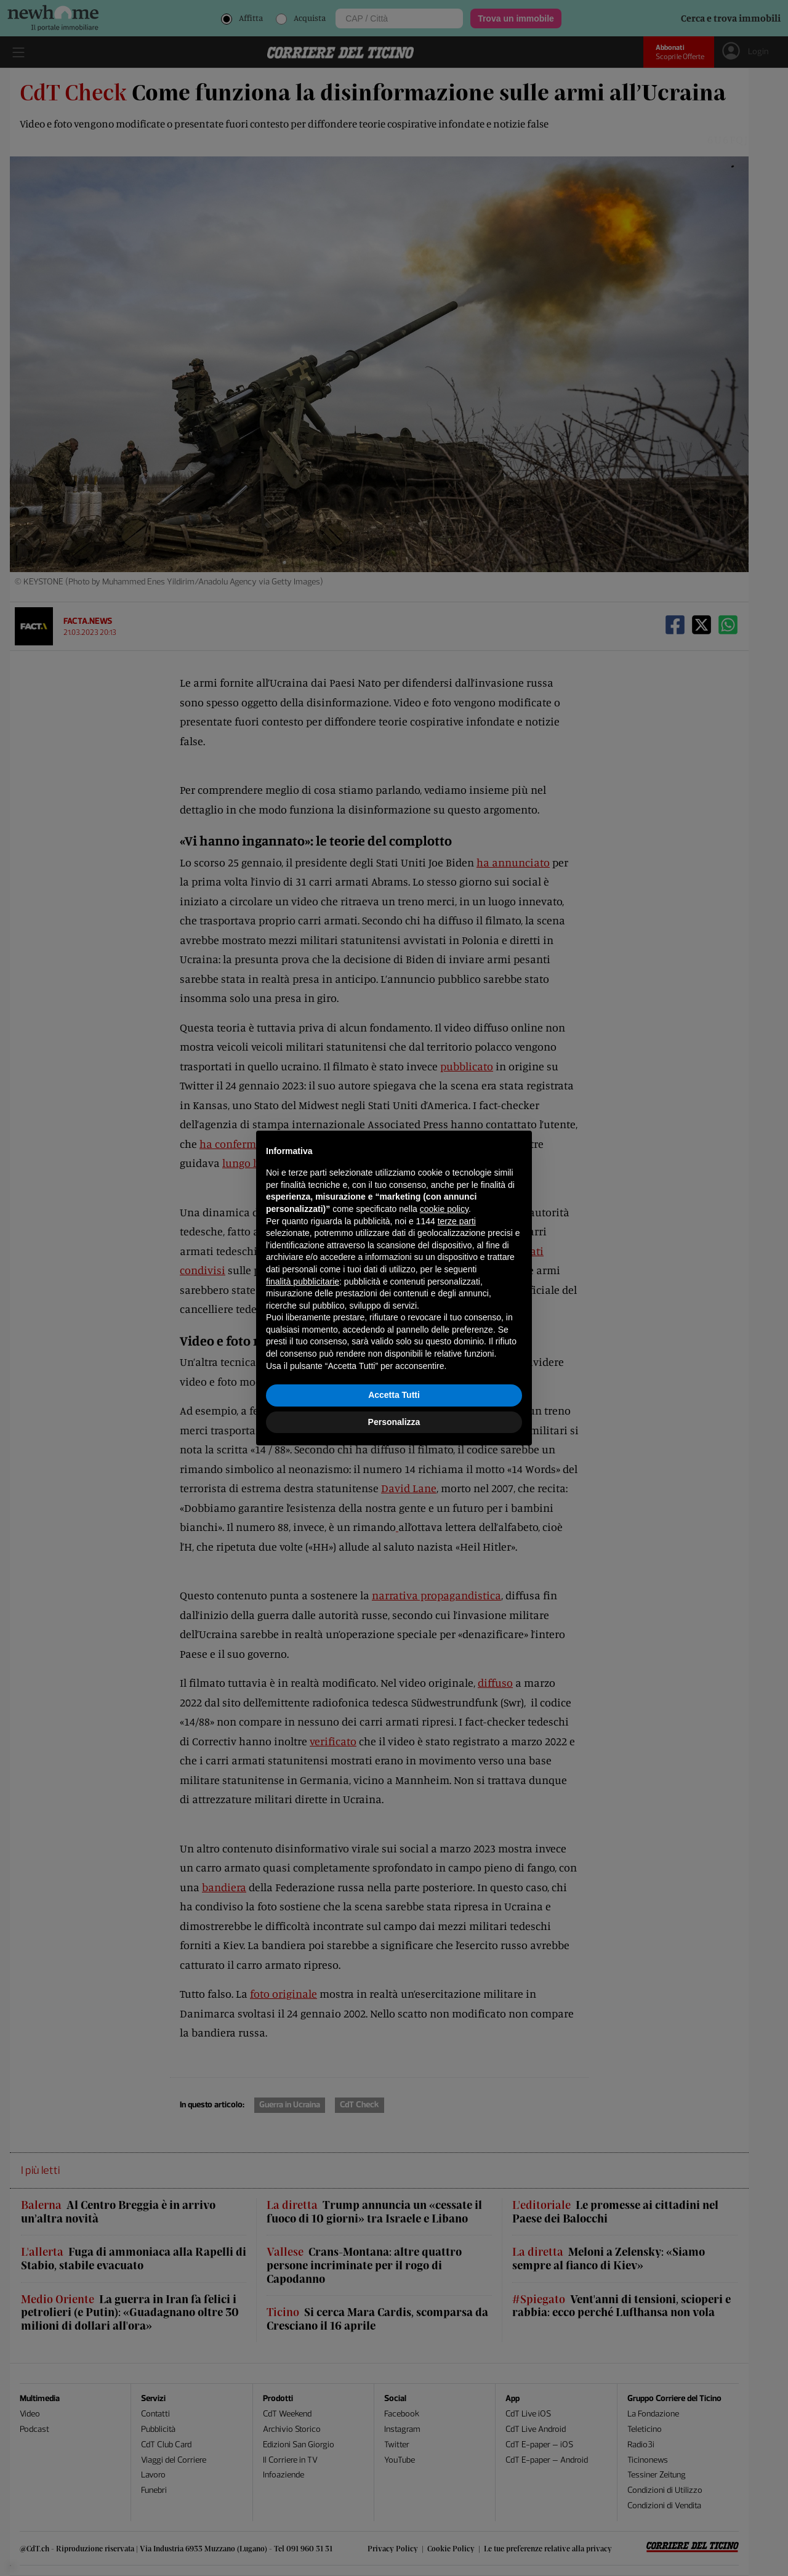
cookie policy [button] (444, 1209)
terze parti (457, 1221)
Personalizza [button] (394, 1422)
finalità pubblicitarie (302, 1281)
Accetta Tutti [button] (394, 1395)
